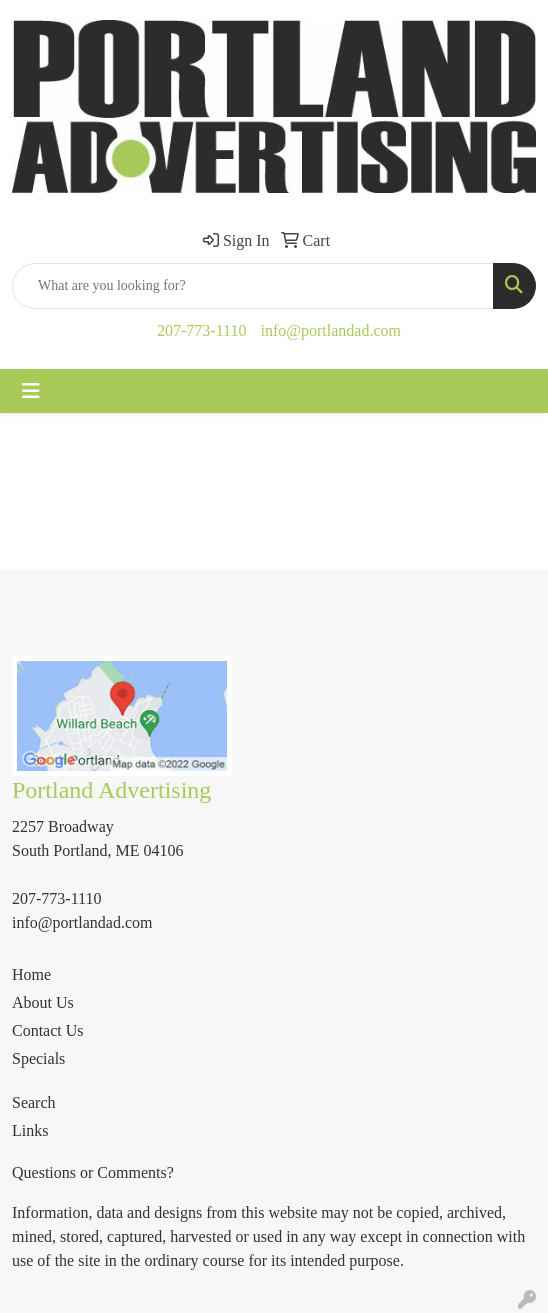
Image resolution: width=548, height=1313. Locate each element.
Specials (38, 1058)
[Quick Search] (253, 286)
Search (34, 1102)
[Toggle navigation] (31, 391)
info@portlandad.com (330, 330)
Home (31, 974)
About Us (43, 1002)
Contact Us (48, 1030)
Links (30, 1130)
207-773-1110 (201, 330)
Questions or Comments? (93, 1172)
